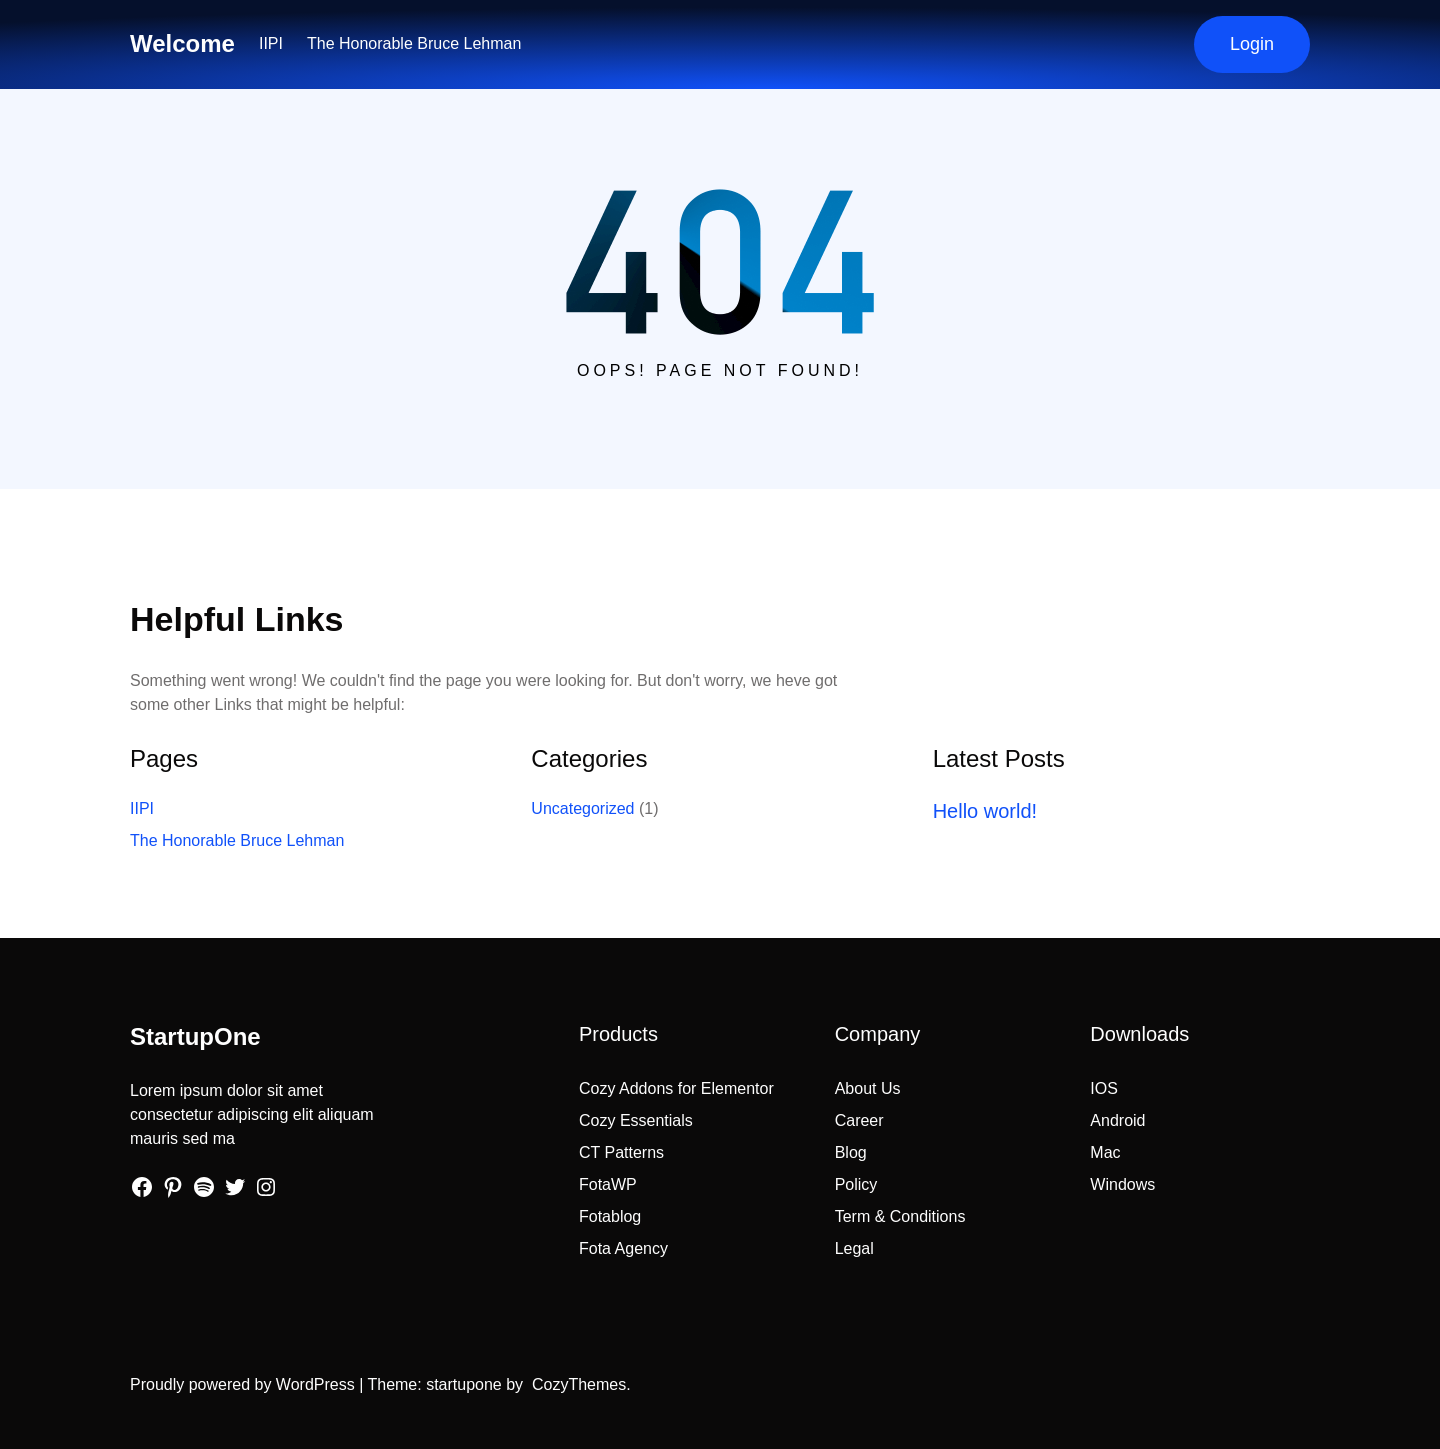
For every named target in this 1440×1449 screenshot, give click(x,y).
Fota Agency (623, 1248)
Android (1117, 1120)
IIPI (271, 43)
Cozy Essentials (636, 1120)
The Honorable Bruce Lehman (414, 43)
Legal (854, 1248)
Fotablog (610, 1216)
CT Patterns (621, 1152)
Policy (856, 1184)
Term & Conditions (900, 1216)
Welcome (182, 43)
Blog (851, 1152)
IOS (1104, 1088)
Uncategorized (582, 808)
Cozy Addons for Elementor (676, 1088)
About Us (868, 1088)
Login (1252, 44)
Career (859, 1120)
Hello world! (985, 811)
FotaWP (608, 1184)
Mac (1105, 1152)
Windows (1122, 1184)
